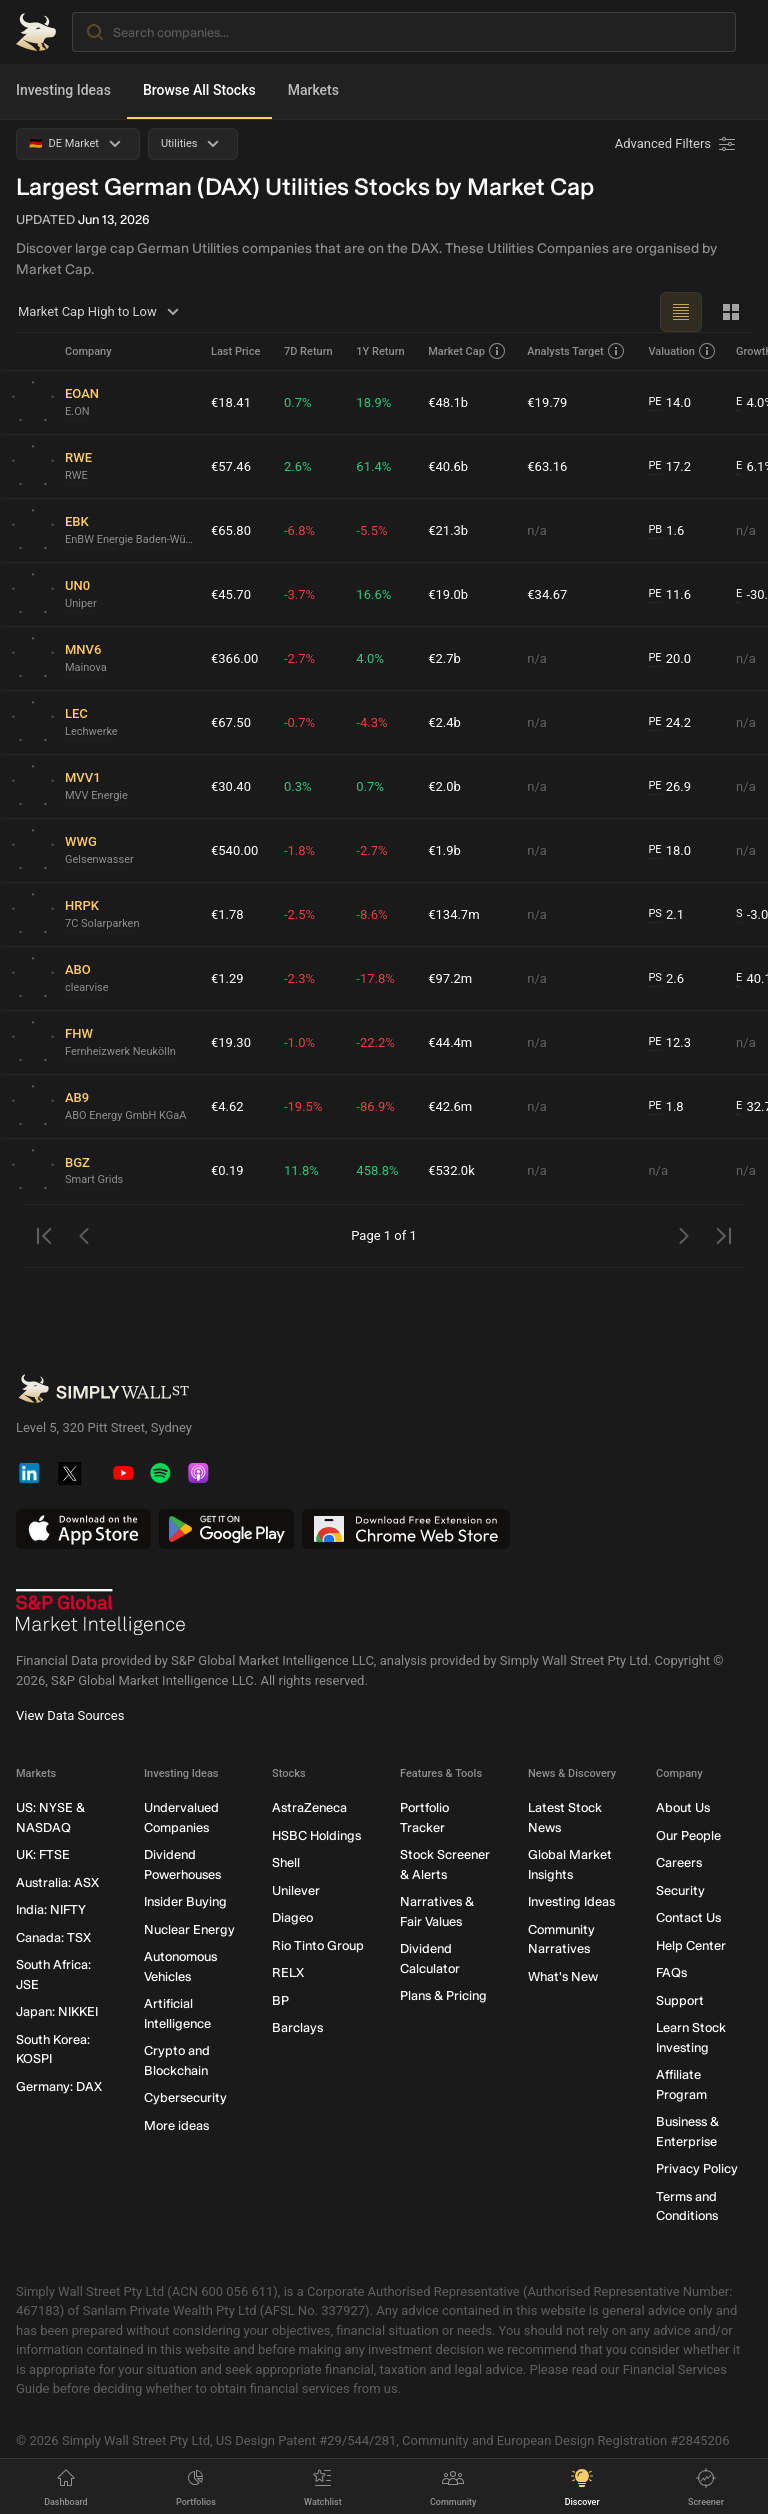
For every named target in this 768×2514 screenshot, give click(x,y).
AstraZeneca (309, 1808)
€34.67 (547, 594)
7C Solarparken (102, 923)
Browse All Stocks (199, 90)
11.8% (301, 1170)
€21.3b (448, 530)
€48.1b (448, 402)
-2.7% (299, 658)
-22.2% (375, 1042)
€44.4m (450, 1042)
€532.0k (451, 1170)
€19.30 (231, 1042)
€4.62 (227, 1106)
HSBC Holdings (316, 1835)
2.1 (666, 915)
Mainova (86, 667)
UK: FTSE (43, 1855)
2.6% (298, 466)
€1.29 (227, 978)
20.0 (669, 659)
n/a (537, 530)
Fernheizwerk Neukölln (120, 1051)
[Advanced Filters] (677, 144)
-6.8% (299, 530)
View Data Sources (70, 1716)
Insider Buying (185, 1902)
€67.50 (231, 722)
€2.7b (444, 658)
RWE (76, 475)
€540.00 (234, 850)
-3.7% (299, 594)
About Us (683, 1808)
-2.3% (299, 978)
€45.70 (231, 594)
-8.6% (371, 914)
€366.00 (234, 658)
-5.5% (371, 530)
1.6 (666, 531)
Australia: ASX (57, 1882)
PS (654, 913)
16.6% (373, 594)
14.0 (669, 403)
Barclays (297, 2028)
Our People (688, 1835)
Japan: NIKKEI (57, 2012)
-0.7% (299, 722)
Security (680, 1890)
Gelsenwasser (99, 859)
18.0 (669, 851)
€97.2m (450, 978)
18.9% (373, 402)
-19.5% (303, 1106)
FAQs (671, 1973)
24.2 (669, 723)
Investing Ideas (63, 90)
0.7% (298, 402)
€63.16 (547, 466)
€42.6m (450, 1106)
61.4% (373, 466)
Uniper (81, 603)
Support (680, 2000)
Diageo (292, 1918)
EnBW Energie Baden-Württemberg (130, 539)
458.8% (377, 1170)
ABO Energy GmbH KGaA (126, 1115)
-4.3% (371, 722)
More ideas (176, 2125)
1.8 (665, 1107)
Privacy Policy (697, 2169)
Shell (286, 1863)
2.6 (666, 979)
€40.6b (448, 466)
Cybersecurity (185, 2098)
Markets (313, 90)
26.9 (669, 787)
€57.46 (231, 466)
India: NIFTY (51, 1910)
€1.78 (227, 914)
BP (280, 2000)
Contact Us (688, 1918)
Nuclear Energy (189, 1929)
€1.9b (444, 850)
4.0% (370, 658)
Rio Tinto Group (318, 1945)
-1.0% (299, 1042)
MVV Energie (96, 795)
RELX (288, 1973)
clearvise (87, 987)
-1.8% (299, 850)
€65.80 (231, 530)
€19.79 (547, 402)
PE (654, 401)
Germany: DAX (59, 2086)
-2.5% (299, 914)
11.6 (669, 595)
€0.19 (227, 1170)
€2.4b (444, 722)
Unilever (296, 1890)
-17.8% (375, 978)
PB (655, 529)
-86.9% (375, 1106)
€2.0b (444, 786)
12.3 (669, 1043)
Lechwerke (91, 731)
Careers (679, 1863)
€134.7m (453, 914)
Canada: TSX (53, 1937)
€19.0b (448, 594)
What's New (563, 1976)
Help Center (691, 1945)
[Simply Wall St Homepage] (36, 32)
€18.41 (231, 402)
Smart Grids (94, 1179)
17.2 (669, 467)
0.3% (298, 786)
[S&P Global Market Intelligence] (101, 1613)
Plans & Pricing (443, 1996)
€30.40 (231, 786)
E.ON (77, 411)
